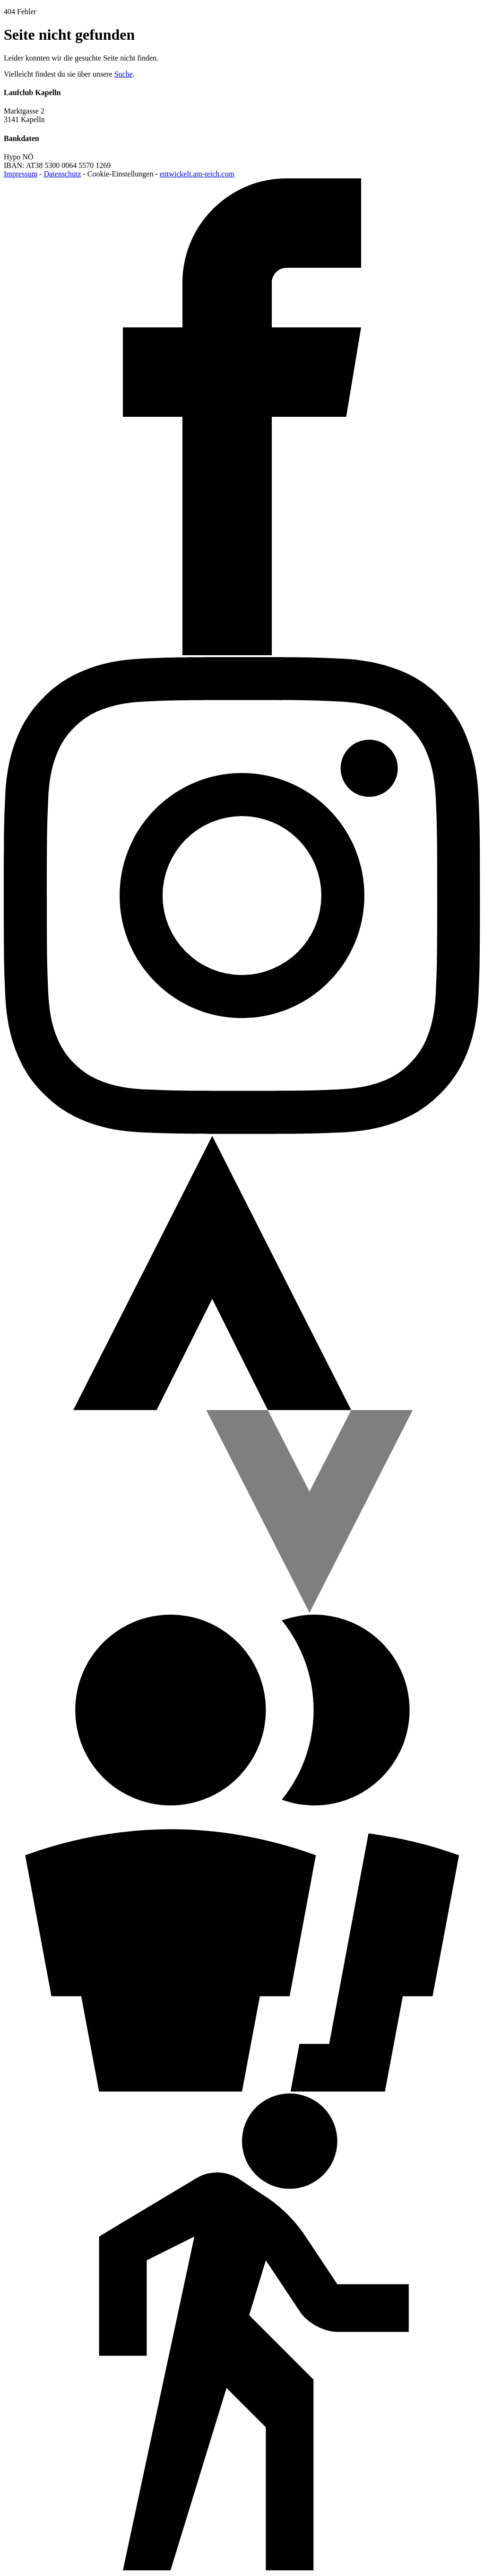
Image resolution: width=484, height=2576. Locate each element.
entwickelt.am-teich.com (197, 174)
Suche (123, 74)
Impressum (20, 174)
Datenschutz (62, 174)
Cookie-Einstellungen (120, 174)
